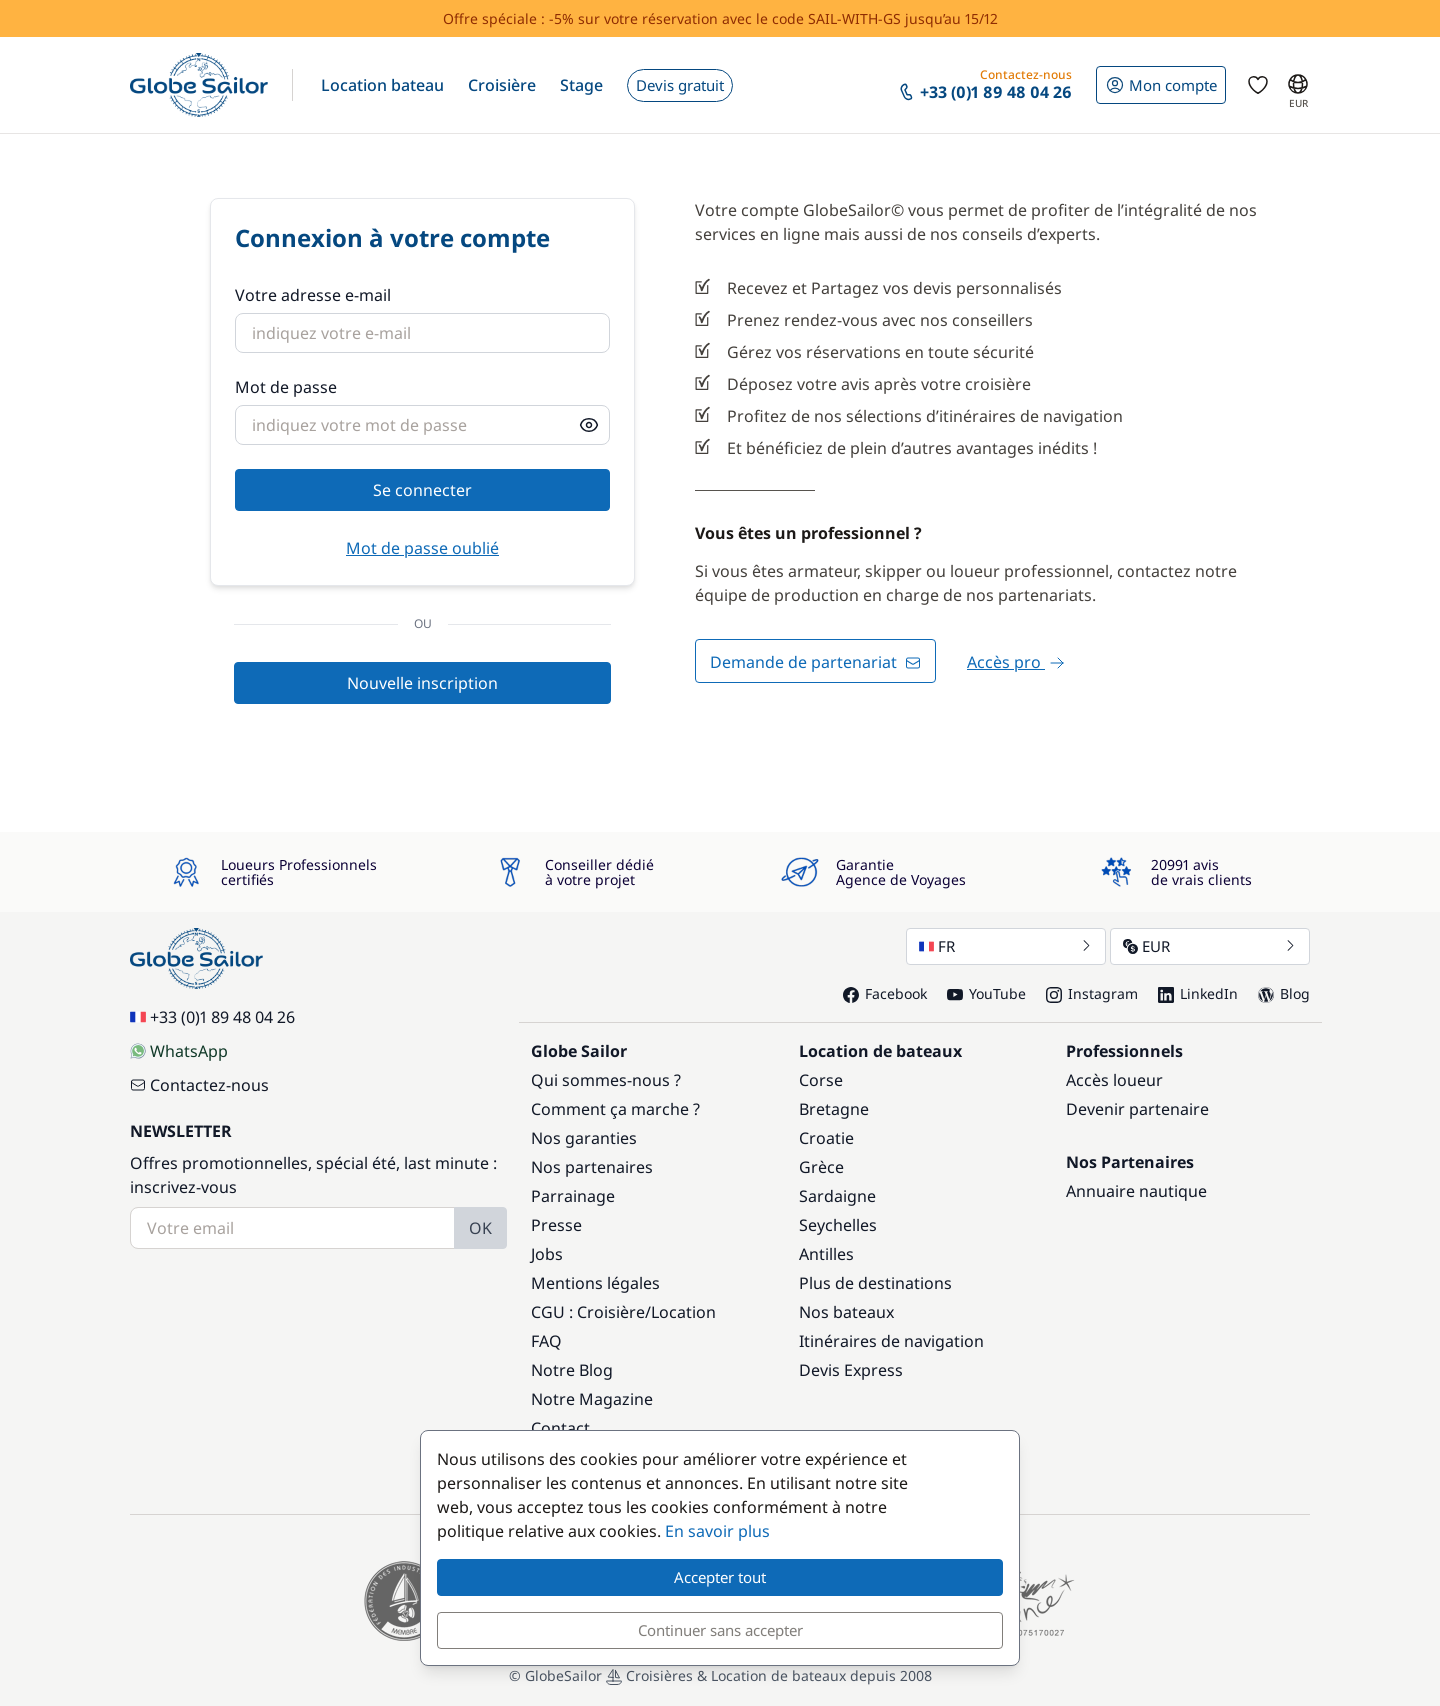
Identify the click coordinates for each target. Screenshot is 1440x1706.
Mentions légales (595, 1283)
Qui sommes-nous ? (606, 1080)
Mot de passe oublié (422, 548)
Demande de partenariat (815, 662)
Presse (556, 1225)
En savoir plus (717, 1531)
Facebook (885, 993)
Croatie (826, 1138)
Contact (560, 1428)
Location (683, 1312)
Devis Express (851, 1370)
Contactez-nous (199, 1085)
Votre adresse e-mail (313, 295)
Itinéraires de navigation (891, 1341)
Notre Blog (572, 1370)
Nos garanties (584, 1138)
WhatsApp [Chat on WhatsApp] (179, 1051)
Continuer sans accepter (720, 1630)
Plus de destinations (875, 1283)
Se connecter (422, 490)
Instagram (1092, 993)
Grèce (821, 1167)
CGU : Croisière (588, 1312)
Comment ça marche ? (615, 1109)
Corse (821, 1080)
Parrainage (573, 1196)
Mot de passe (286, 387)
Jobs (547, 1254)
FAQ (546, 1341)
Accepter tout (720, 1577)
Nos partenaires (592, 1167)
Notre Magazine (592, 1399)
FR (1006, 946)
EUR (1210, 946)
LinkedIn (1198, 993)
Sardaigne (837, 1196)
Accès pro (1016, 662)
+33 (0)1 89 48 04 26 (212, 1017)
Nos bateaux (846, 1312)
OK (480, 1228)
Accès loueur (1114, 1080)
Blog (1284, 993)
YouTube (986, 993)
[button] (382, 85)
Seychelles (838, 1225)
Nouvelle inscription (422, 683)
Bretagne (834, 1109)
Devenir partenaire (1137, 1109)
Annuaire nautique (1136, 1191)
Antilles (826, 1254)
